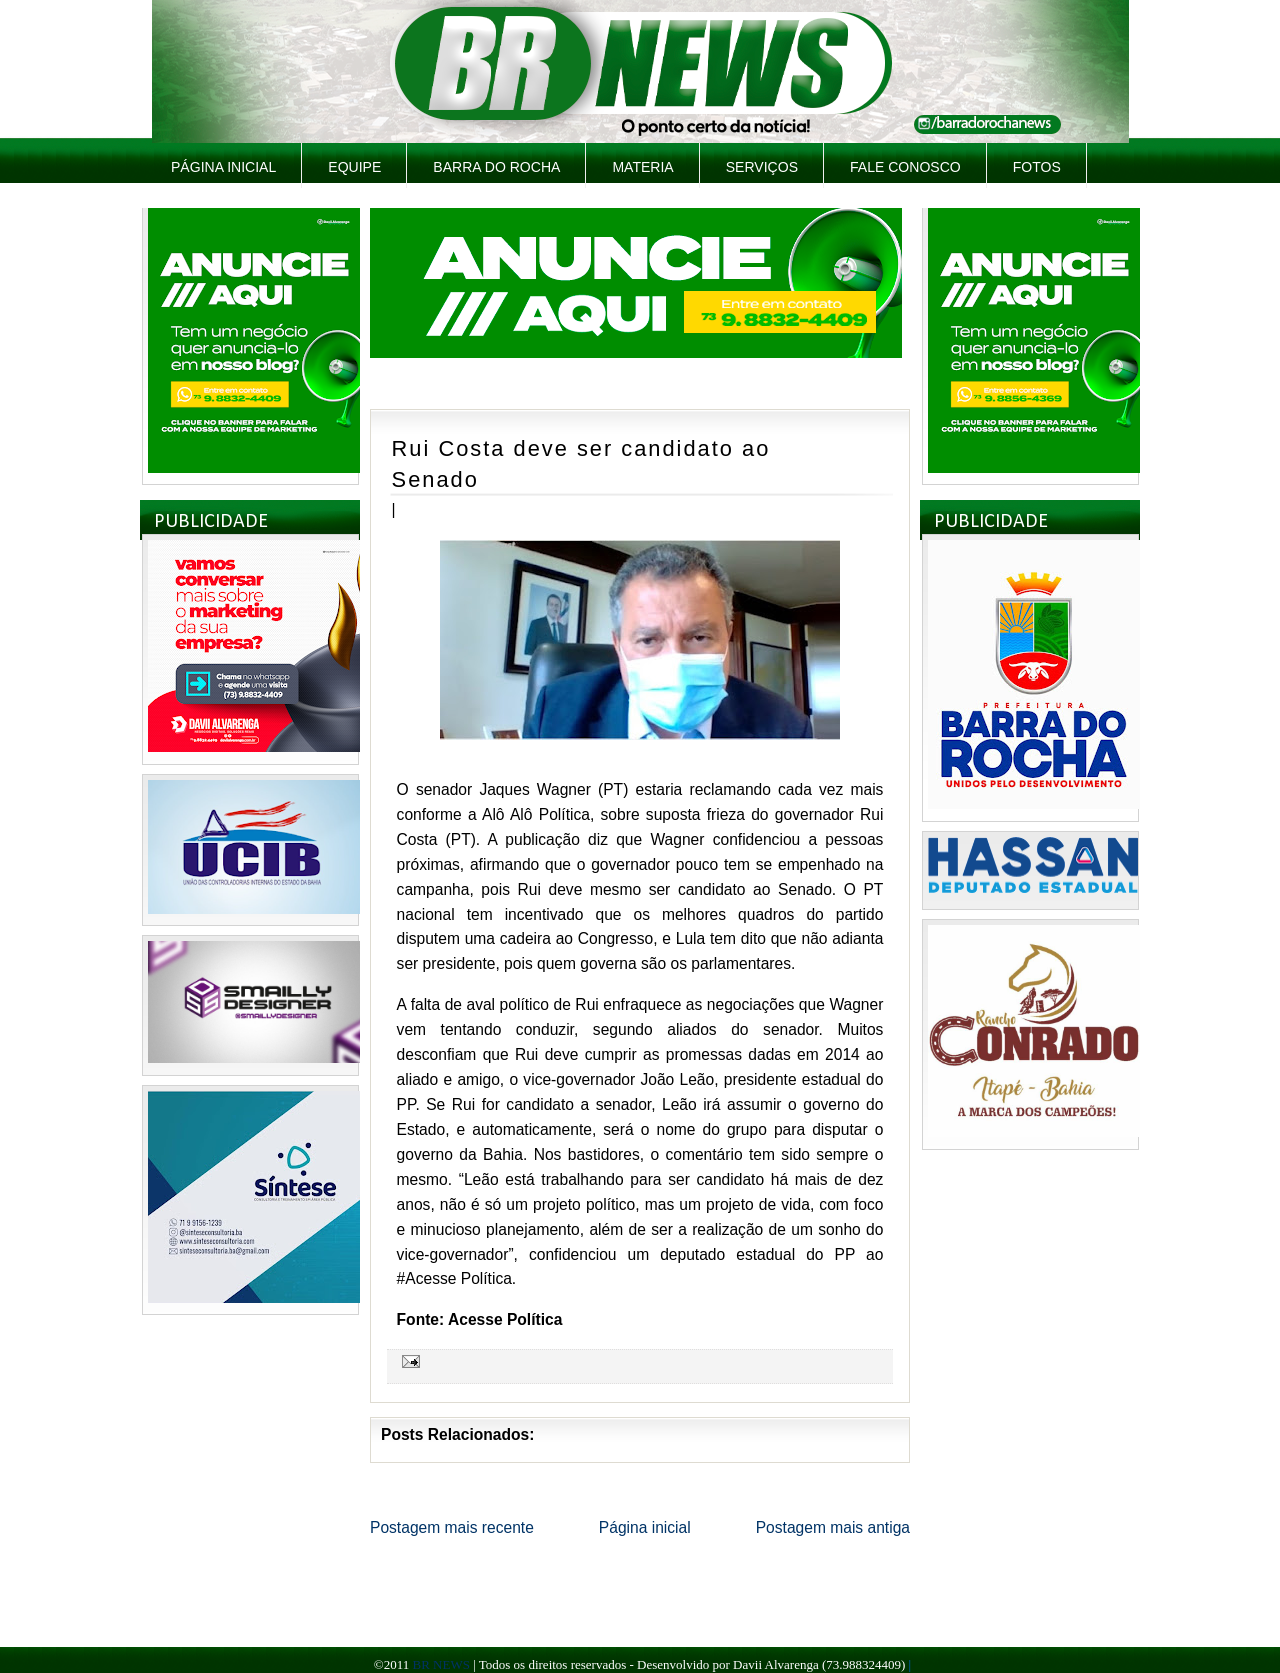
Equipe (354, 167)
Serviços (762, 167)
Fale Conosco (905, 167)
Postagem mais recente (452, 1527)
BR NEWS (440, 1664)
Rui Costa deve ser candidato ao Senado (581, 464)
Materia (642, 167)
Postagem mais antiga (833, 1527)
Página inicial (223, 167)
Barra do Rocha (496, 167)
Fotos (1037, 167)
